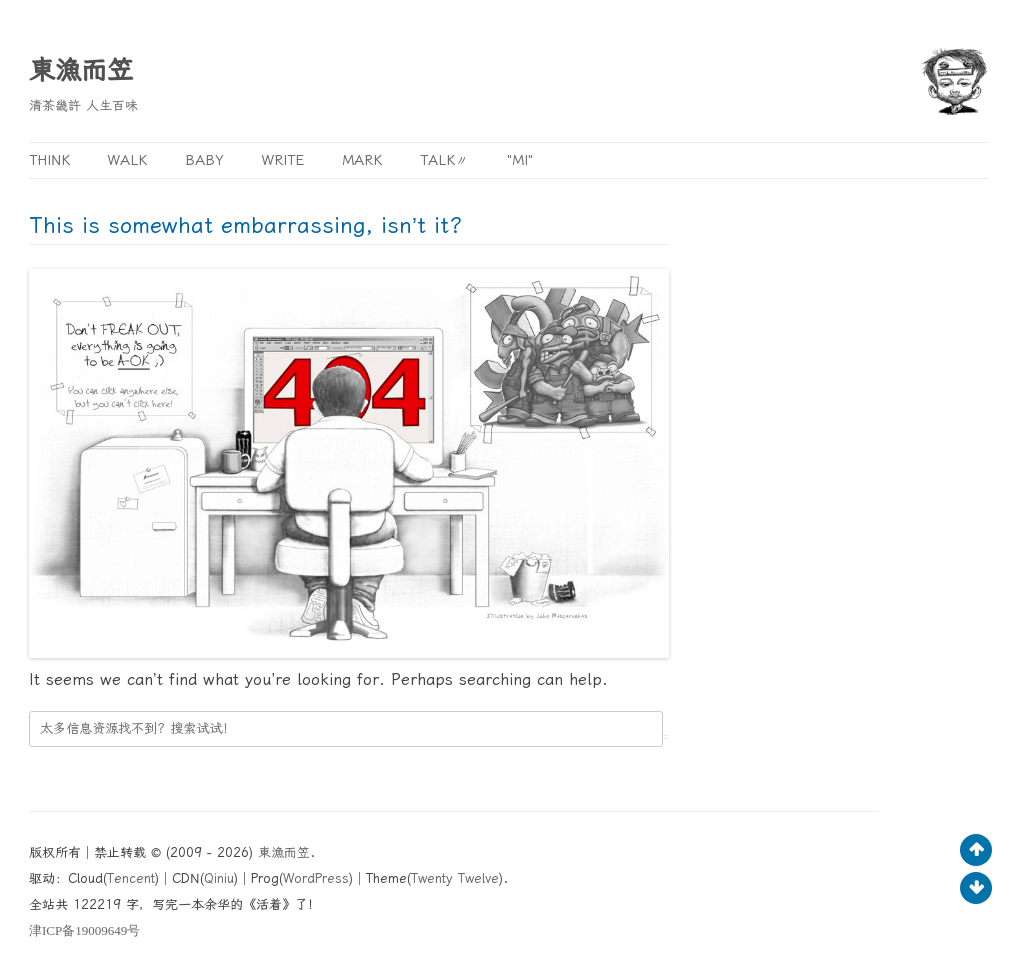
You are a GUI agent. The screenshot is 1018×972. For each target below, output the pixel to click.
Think (49, 160)
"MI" (520, 160)
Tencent (131, 878)
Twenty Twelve (455, 878)
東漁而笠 (81, 70)
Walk (127, 160)
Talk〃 (444, 160)
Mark (362, 160)
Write (283, 160)
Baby (204, 160)
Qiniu (219, 878)
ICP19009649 (84, 930)
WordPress (316, 878)
